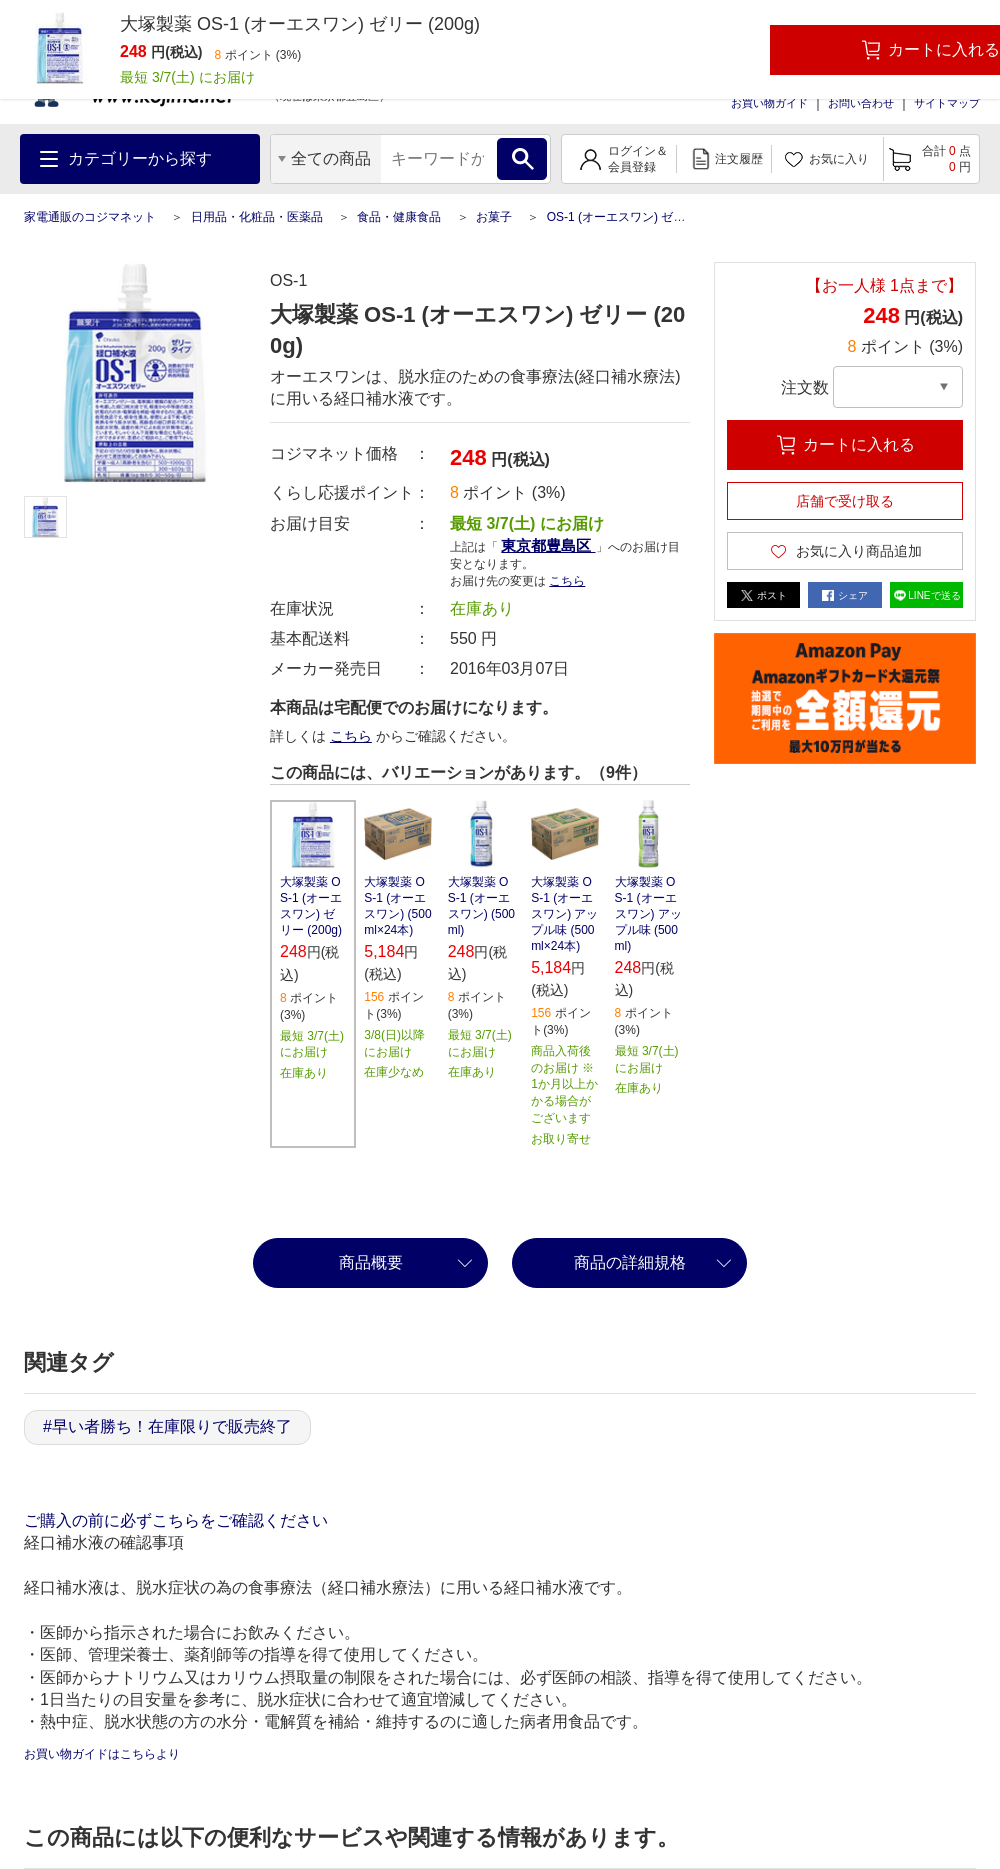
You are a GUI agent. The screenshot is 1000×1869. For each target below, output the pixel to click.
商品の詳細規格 (630, 1262)
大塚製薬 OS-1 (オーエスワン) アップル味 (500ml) (648, 914)
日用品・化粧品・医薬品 (257, 217)
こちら (567, 581)
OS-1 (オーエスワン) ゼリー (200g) (641, 217)
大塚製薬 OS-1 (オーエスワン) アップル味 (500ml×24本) (564, 914)
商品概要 (371, 1262)
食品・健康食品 (399, 217)
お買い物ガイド (769, 103)
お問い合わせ (861, 103)
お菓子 (494, 217)
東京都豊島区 (548, 545)
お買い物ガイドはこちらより (102, 1754)
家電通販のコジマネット (90, 217)
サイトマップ (947, 103)
